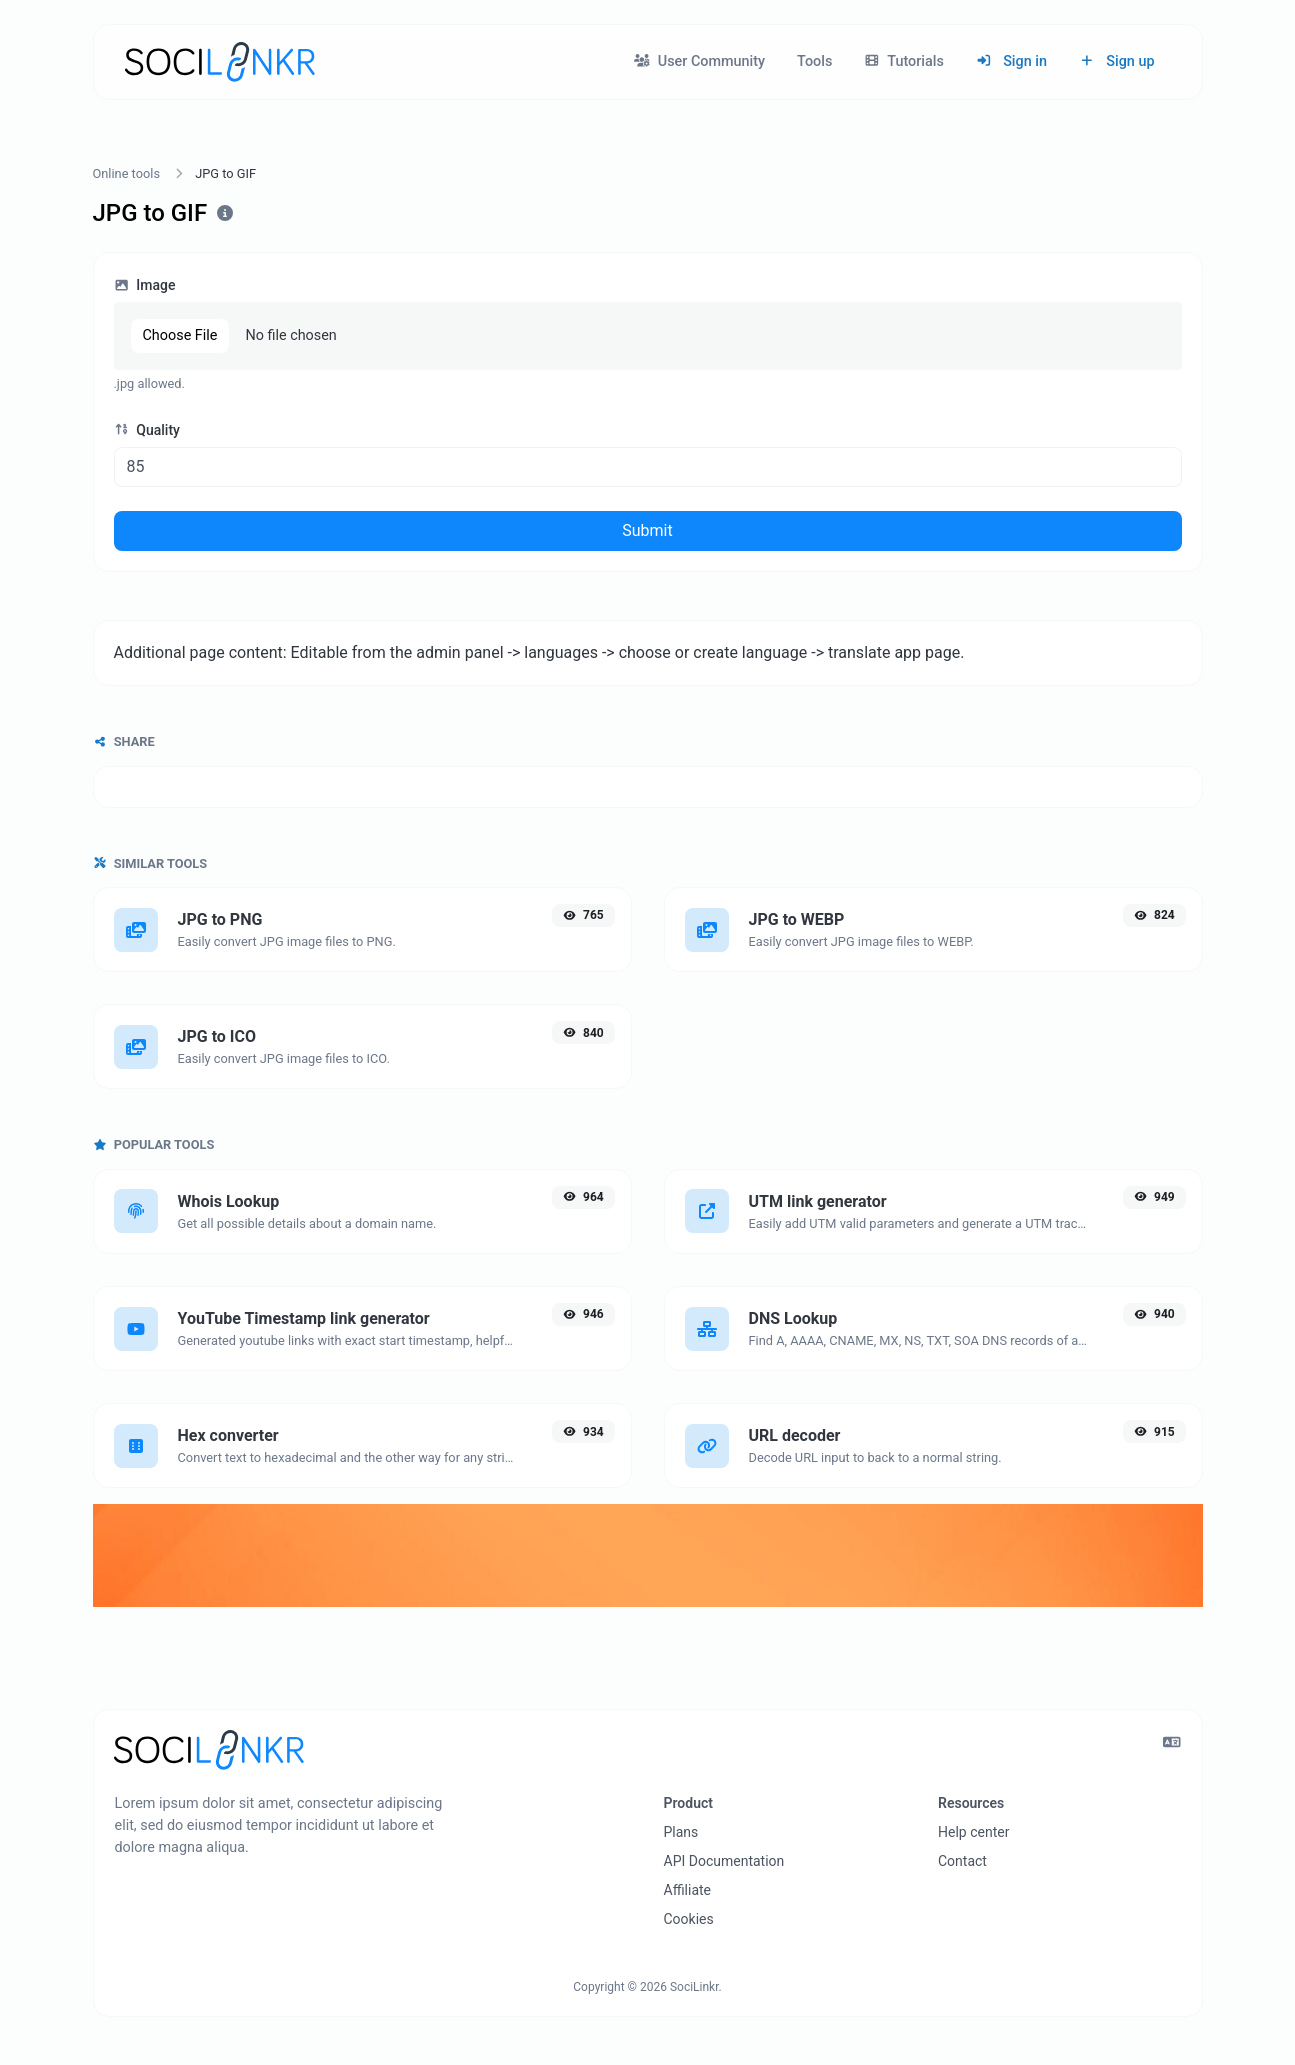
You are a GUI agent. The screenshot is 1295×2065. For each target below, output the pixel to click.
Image (145, 285)
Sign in (1011, 61)
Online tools (127, 173)
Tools (814, 61)
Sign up (1117, 61)
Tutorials (904, 61)
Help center (973, 1832)
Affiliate (688, 1890)
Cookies (689, 1919)
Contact (962, 1861)
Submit (647, 530)
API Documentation (724, 1861)
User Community (699, 61)
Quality (147, 430)
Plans (681, 1832)
